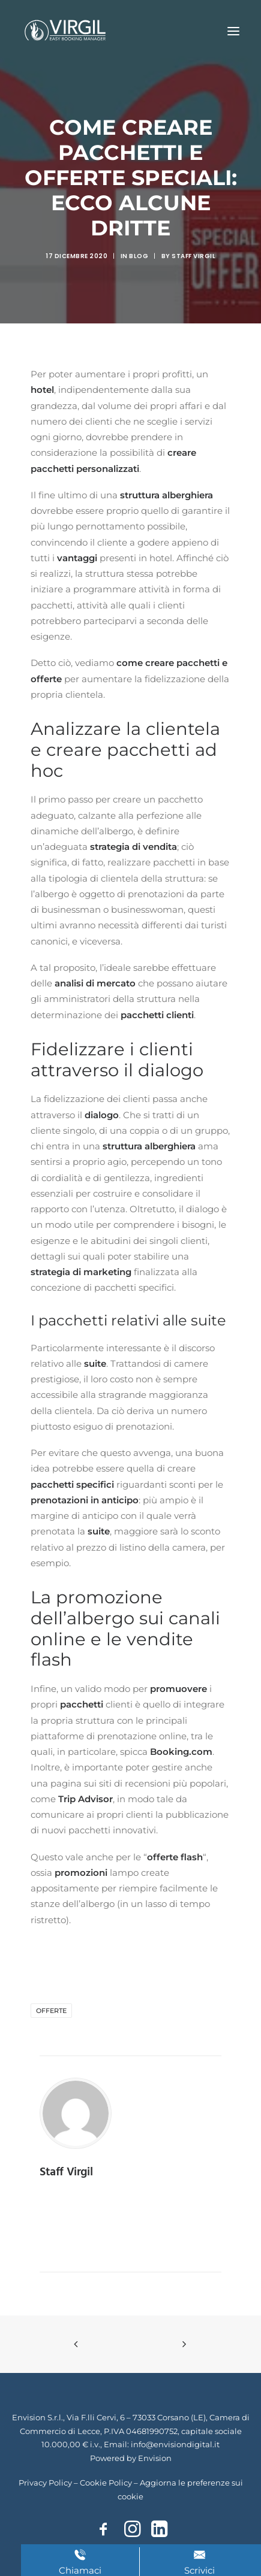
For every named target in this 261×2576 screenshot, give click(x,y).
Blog (138, 256)
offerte (51, 2010)
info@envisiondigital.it (175, 2444)
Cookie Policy (106, 2482)
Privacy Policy (45, 2482)
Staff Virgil (193, 256)
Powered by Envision (131, 2458)
